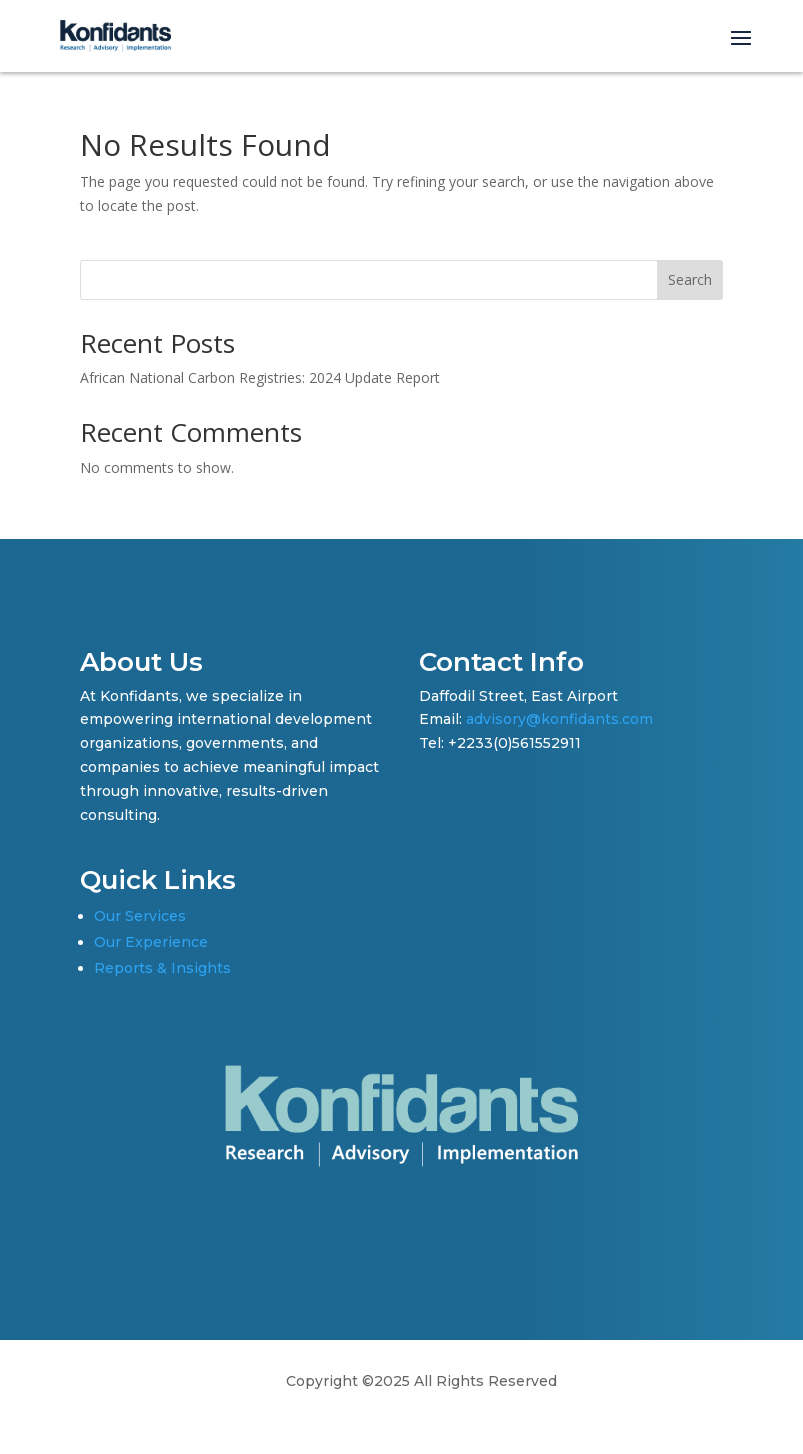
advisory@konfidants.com (559, 719)
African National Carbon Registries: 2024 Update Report (260, 377)
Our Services (140, 916)
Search (690, 279)
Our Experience (151, 942)
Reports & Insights (162, 968)
